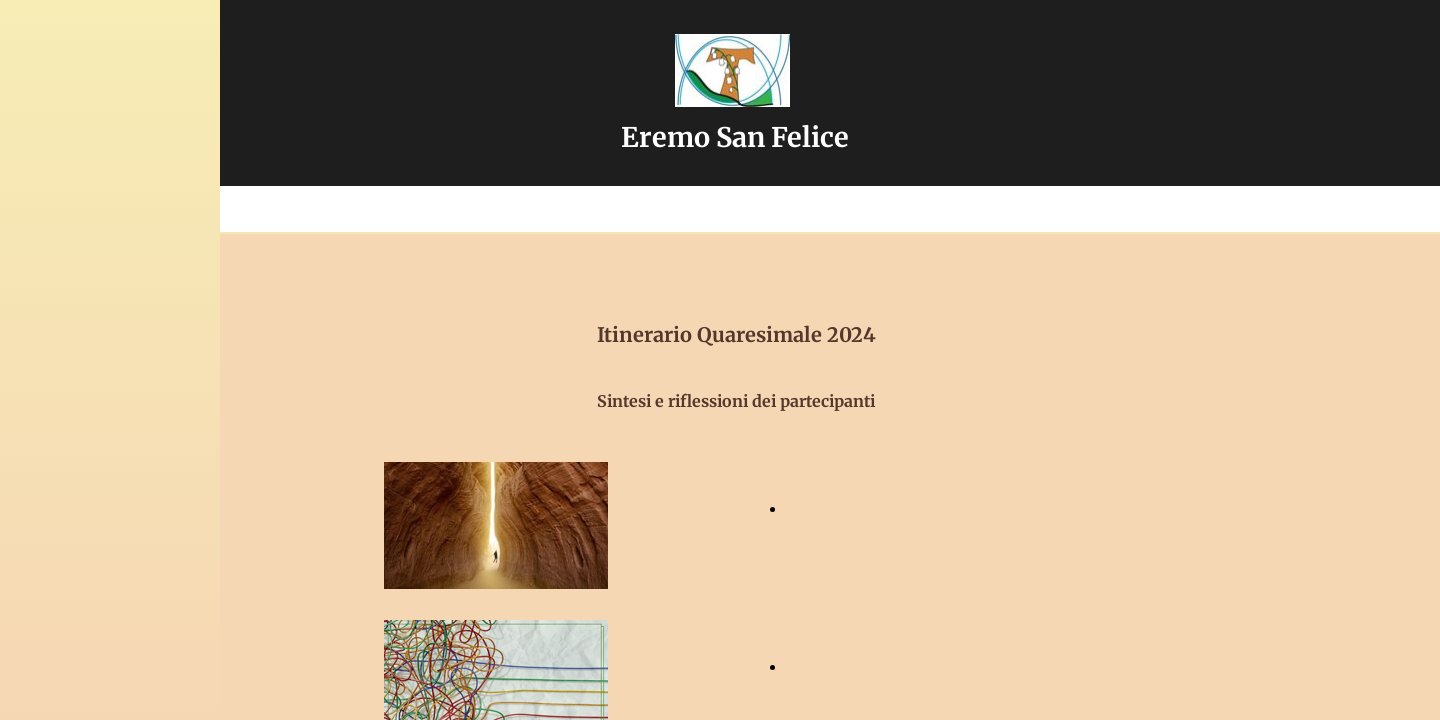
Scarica (810, 509)
